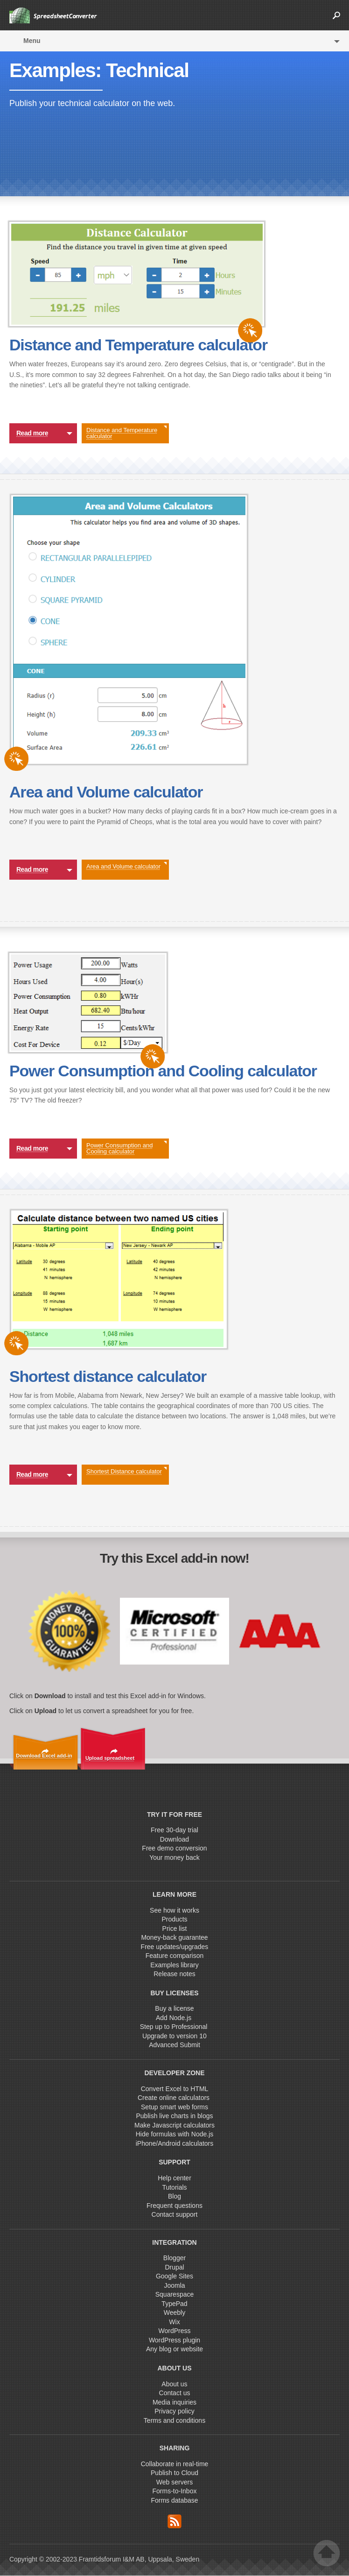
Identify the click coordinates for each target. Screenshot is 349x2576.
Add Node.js (174, 2017)
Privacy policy (174, 2411)
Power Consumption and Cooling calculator (126, 1148)
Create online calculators (174, 2097)
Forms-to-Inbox (175, 2491)
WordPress (175, 2330)
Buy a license (174, 2008)
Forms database (174, 2500)
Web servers (174, 2482)
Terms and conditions (174, 2420)
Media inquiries (174, 2402)
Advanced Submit (174, 2045)
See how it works (174, 1910)
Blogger (174, 2258)
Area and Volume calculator (126, 866)
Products (174, 1919)
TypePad (174, 2303)
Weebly (174, 2312)
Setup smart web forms (174, 2107)
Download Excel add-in (44, 1755)
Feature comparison (175, 1955)
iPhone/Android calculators (175, 2143)
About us (174, 2384)
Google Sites (174, 2276)
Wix (174, 2322)
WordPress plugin (174, 2340)
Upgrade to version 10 (174, 2036)
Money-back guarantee (174, 1937)
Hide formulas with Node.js (175, 2134)
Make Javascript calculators (174, 2125)
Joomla (174, 2285)
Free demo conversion (174, 1848)
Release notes (174, 1974)
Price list (174, 1928)
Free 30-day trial (174, 1830)
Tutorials (174, 2187)
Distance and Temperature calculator (126, 433)
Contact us (174, 2393)
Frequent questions (174, 2205)
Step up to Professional (174, 2026)
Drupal (174, 2267)
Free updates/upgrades (175, 1946)
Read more (44, 433)
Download (174, 1839)
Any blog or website (174, 2349)
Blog (174, 2196)
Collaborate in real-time (175, 2464)
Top (327, 2553)
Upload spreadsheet (109, 1758)
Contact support (175, 2214)
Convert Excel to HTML (175, 2088)
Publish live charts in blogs (174, 2116)
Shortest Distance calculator (126, 1471)
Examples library (174, 1965)
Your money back (174, 1857)
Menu (32, 40)
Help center (174, 2178)
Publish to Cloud (174, 2472)
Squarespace (174, 2294)
